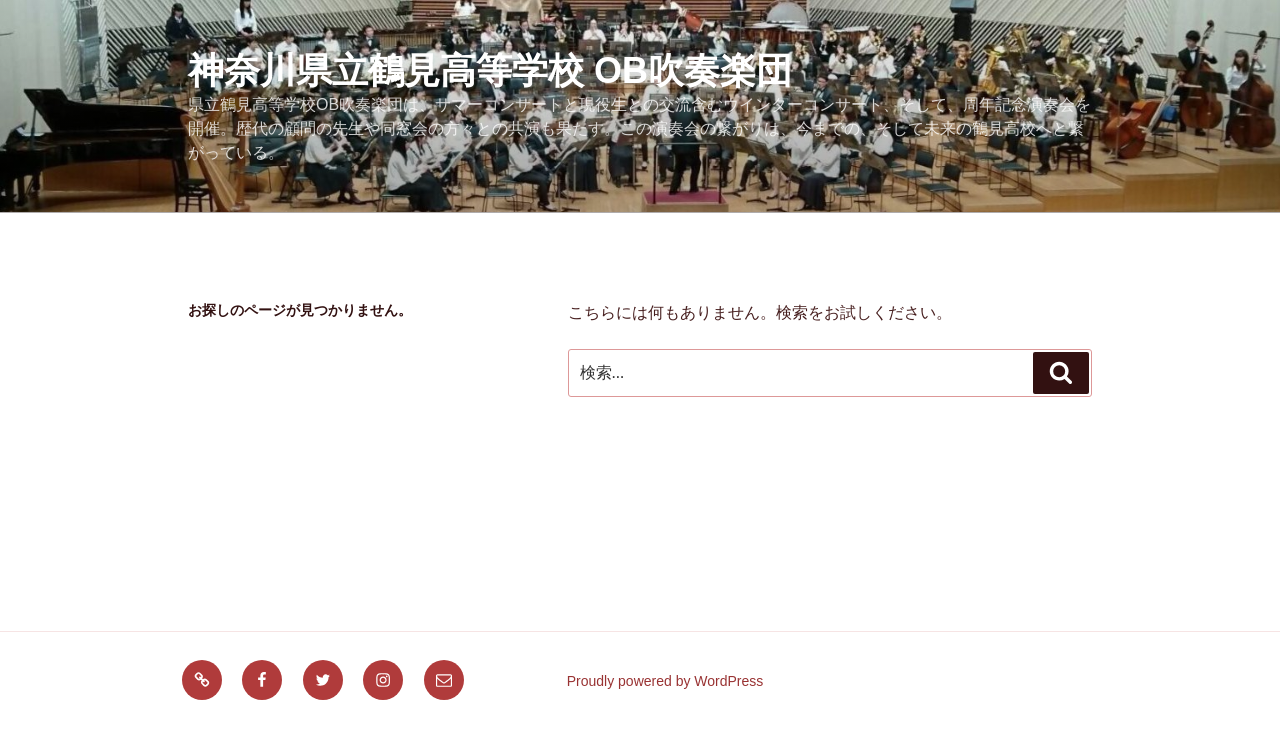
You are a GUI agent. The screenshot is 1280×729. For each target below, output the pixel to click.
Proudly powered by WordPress (665, 681)
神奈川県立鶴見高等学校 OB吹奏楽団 (490, 70)
